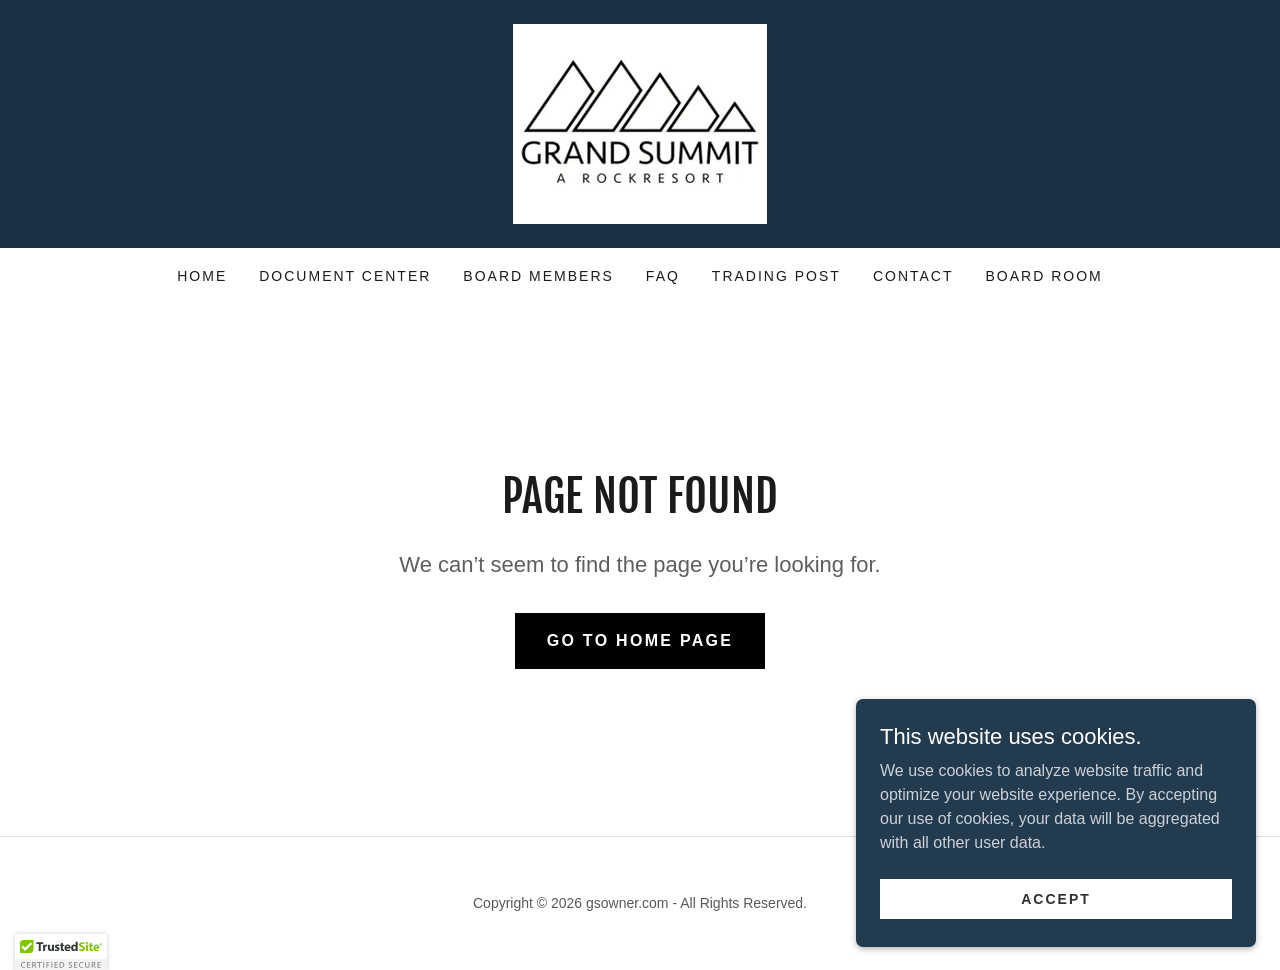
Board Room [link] (1044, 276)
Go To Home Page (640, 640)
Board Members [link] (538, 276)
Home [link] (202, 276)
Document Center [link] (345, 276)
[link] (640, 122)
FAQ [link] (663, 276)
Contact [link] (913, 276)
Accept (1056, 898)
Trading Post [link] (776, 276)
